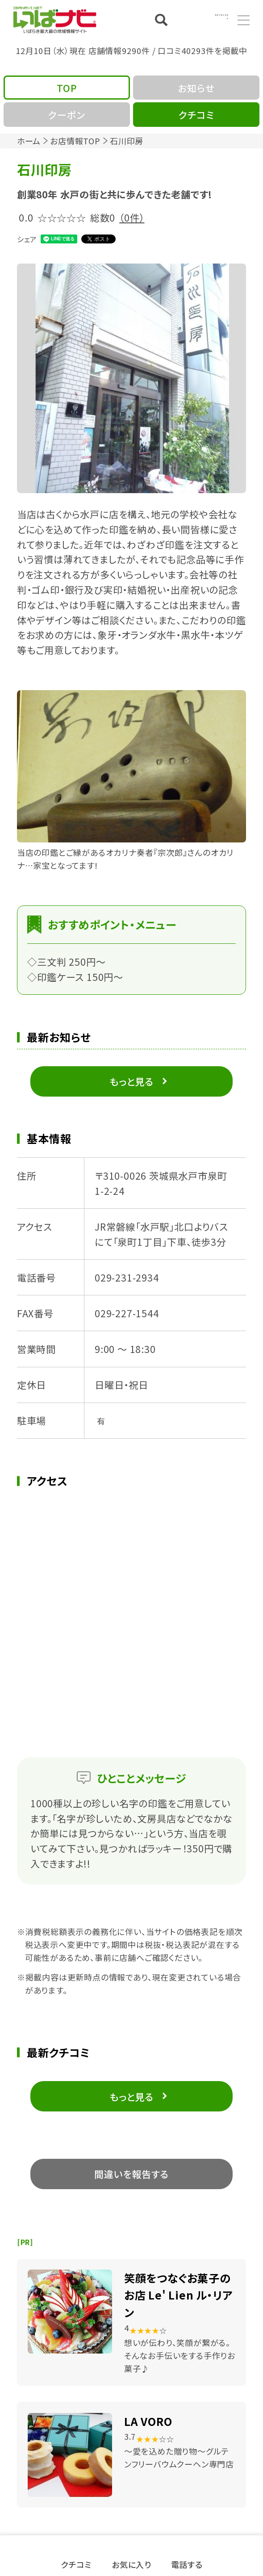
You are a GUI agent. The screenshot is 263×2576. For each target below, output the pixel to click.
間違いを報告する (131, 2174)
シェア (27, 239)
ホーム (29, 141)
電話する (187, 2563)
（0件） (131, 217)
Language (207, 19)
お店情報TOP (75, 141)
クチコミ (76, 2563)
